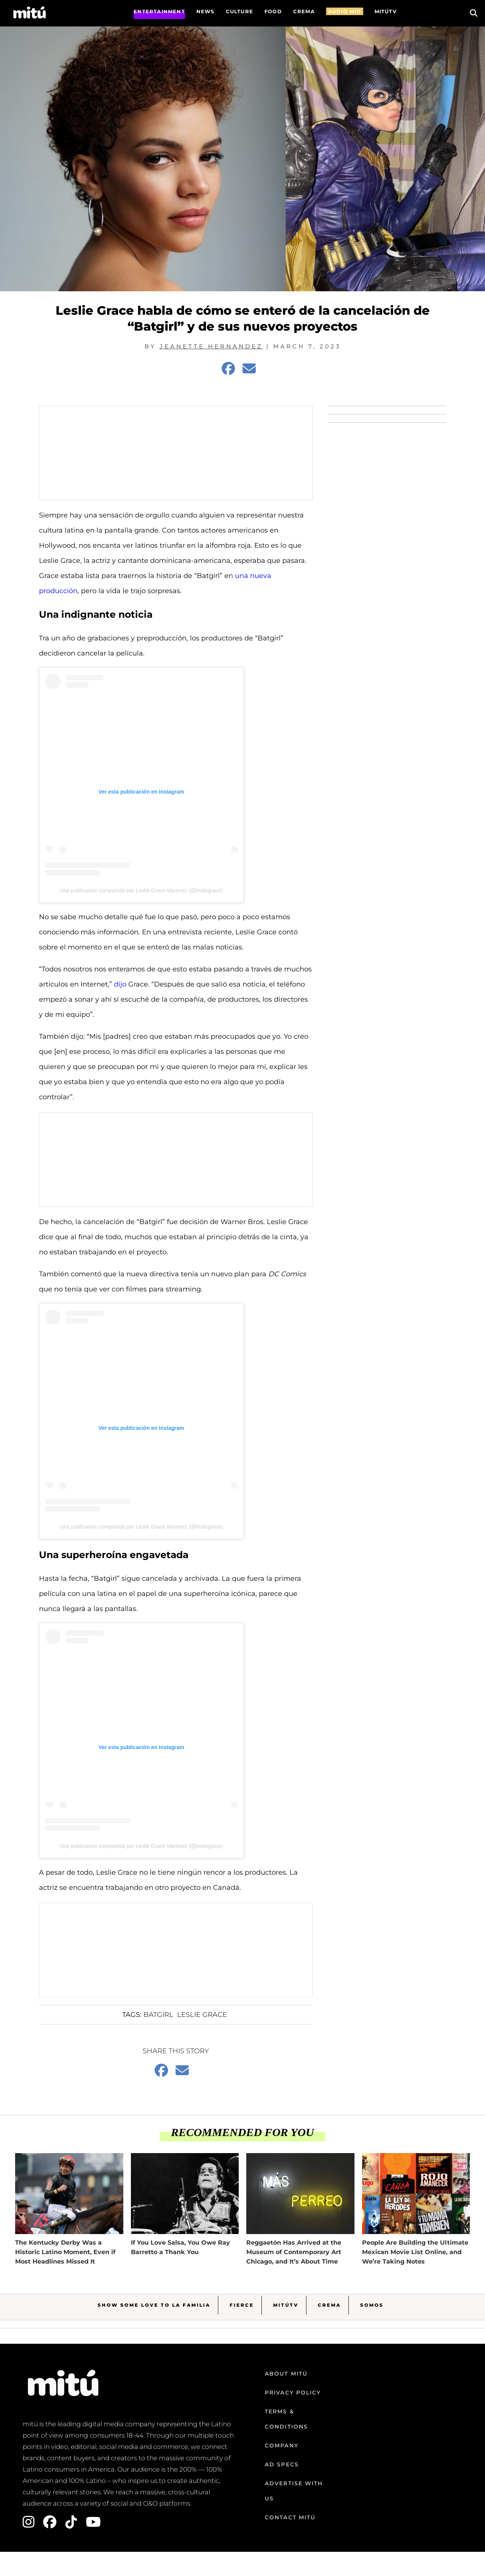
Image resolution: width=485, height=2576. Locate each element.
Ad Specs (282, 2464)
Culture (239, 11)
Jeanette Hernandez (211, 346)
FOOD (273, 11)
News (205, 11)
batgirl (158, 2014)
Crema (329, 2305)
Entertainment (159, 11)
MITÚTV (386, 11)
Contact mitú (290, 2517)
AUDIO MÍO (344, 11)
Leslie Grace (202, 2014)
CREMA (304, 11)
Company (281, 2445)
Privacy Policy (293, 2392)
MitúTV (285, 2305)
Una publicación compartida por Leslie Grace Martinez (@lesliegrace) (141, 890)
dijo (120, 984)
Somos (372, 2305)
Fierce (242, 2305)
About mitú (286, 2373)
